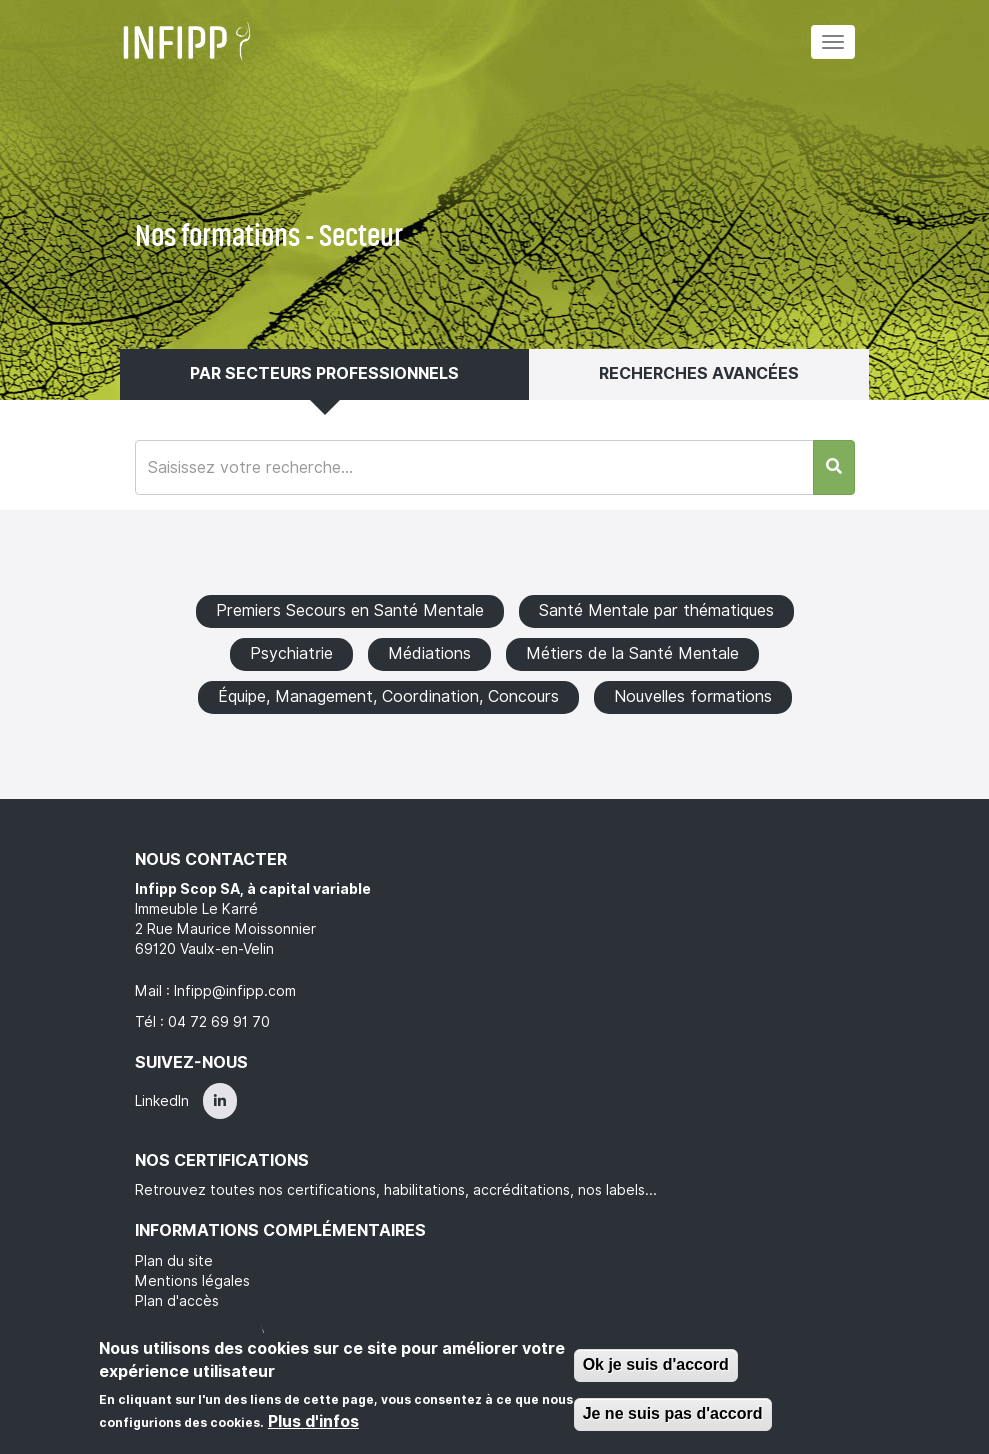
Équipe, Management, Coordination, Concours (388, 696)
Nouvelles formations (693, 696)
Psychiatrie (291, 653)
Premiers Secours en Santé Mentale (350, 610)
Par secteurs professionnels (324, 373)
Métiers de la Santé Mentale (632, 653)
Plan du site (174, 1261)
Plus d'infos (313, 1421)
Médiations (429, 653)
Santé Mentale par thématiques (656, 610)
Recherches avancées (699, 373)
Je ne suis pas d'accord (673, 1413)
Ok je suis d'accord (656, 1364)
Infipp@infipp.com (235, 991)
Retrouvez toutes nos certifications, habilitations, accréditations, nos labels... (396, 1190)
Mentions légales (192, 1281)
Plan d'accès (177, 1301)
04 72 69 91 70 (219, 1022)
